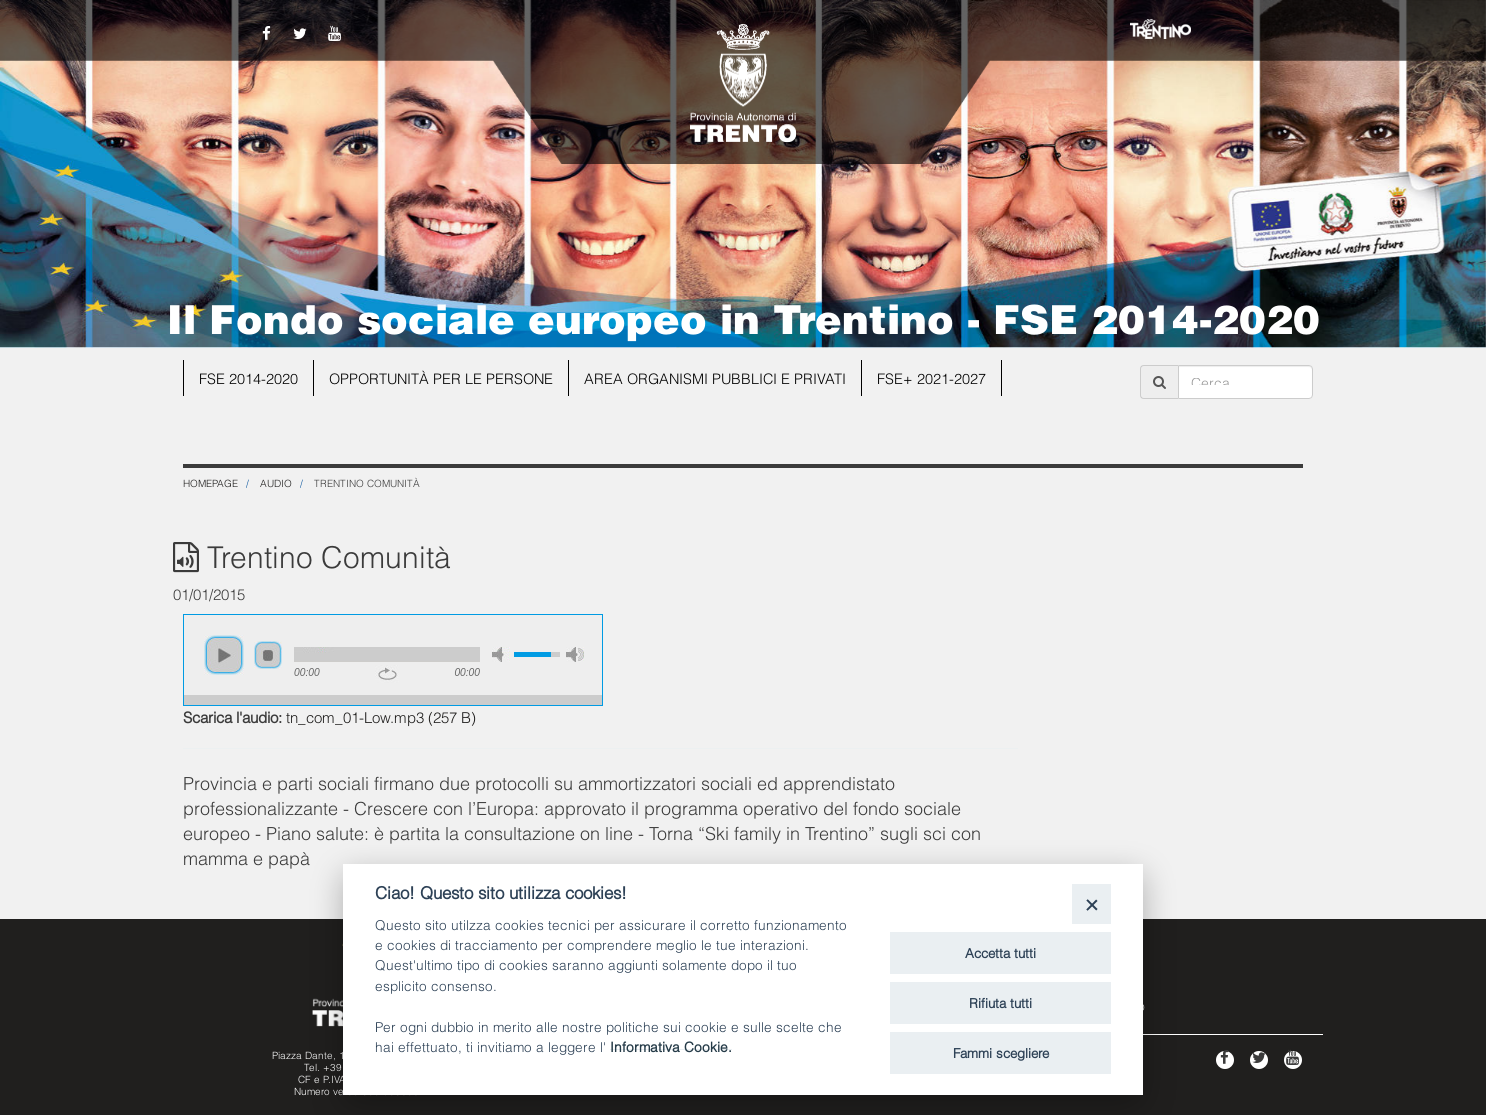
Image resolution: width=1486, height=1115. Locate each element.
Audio (276, 482)
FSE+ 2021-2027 (943, 378)
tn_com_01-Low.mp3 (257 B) (381, 716)
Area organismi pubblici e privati (724, 378)
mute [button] (501, 654)
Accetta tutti (1000, 952)
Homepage (210, 482)
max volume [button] (575, 654)
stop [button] (268, 655)
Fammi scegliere (1001, 1052)
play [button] (224, 655)
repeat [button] (387, 674)
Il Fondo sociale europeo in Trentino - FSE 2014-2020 (743, 316)
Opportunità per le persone (444, 378)
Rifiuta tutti (1000, 1002)
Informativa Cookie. (671, 1045)
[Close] (1091, 903)
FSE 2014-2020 (248, 378)
